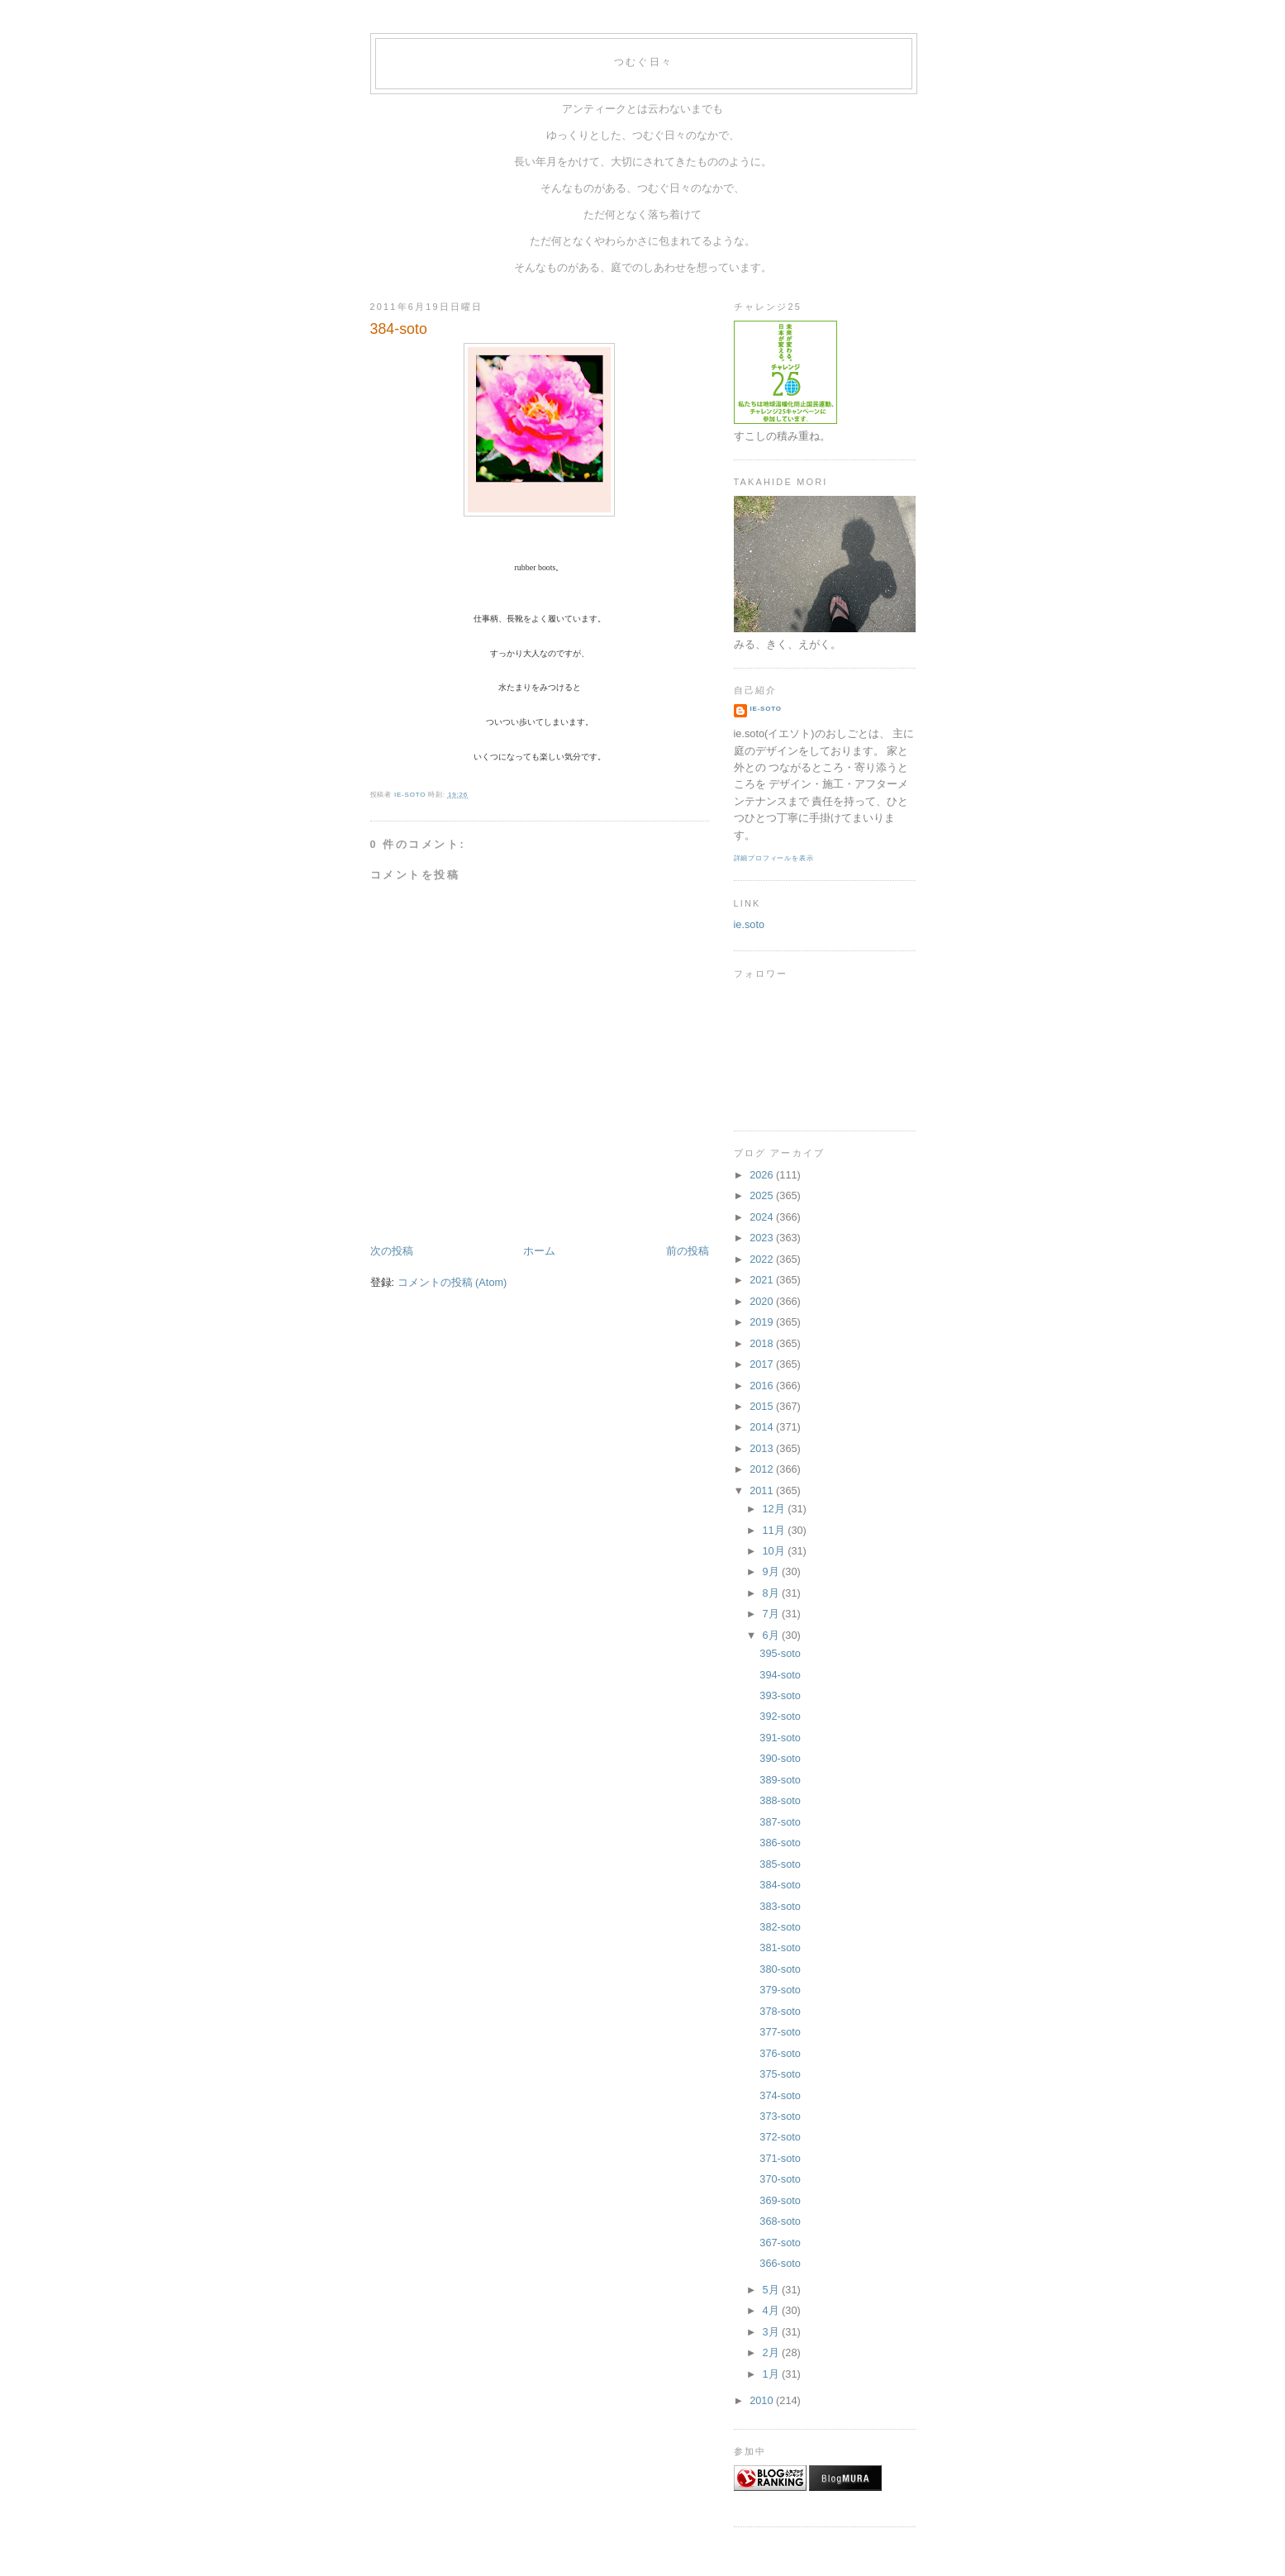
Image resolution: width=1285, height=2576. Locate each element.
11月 (775, 1530)
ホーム (539, 1251)
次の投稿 (391, 1251)
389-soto (780, 1780)
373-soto (780, 2116)
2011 (763, 1490)
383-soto (780, 1906)
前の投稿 (687, 1251)
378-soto (780, 2011)
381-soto (780, 1947)
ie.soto (749, 924)
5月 (772, 2289)
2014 (763, 1427)
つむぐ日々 (643, 62)
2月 (772, 2352)
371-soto (780, 2158)
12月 (775, 1508)
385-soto (780, 1864)
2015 (763, 1406)
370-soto (780, 2179)
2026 (763, 1175)
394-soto (780, 1675)
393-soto (780, 1695)
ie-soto (766, 708)
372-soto (780, 2137)
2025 (763, 1195)
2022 (763, 1259)
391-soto (780, 1737)
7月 (772, 1613)
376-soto (780, 2053)
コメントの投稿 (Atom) (452, 1282)
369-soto (780, 2200)
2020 (763, 1301)
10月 (775, 1551)
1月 (772, 2374)
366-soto (780, 2263)
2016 (763, 1385)
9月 (772, 1571)
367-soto (780, 2242)
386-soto (780, 1842)
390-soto (780, 1758)
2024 (763, 1217)
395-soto (780, 1653)
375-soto (780, 2074)
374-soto (780, 2095)
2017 (763, 1364)
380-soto (780, 1969)
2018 (763, 1343)
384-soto (780, 1884)
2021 (763, 1280)
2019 (763, 1322)
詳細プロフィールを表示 (774, 858)
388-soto (780, 1800)
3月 (772, 2332)
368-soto (780, 2221)
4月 (772, 2310)
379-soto (780, 1989)
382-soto (780, 1927)
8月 (772, 1593)
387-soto (780, 1822)
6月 (772, 1635)
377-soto (780, 2032)
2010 (763, 2400)
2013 (763, 1448)
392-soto (780, 1716)
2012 (763, 1469)
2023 (763, 1237)
